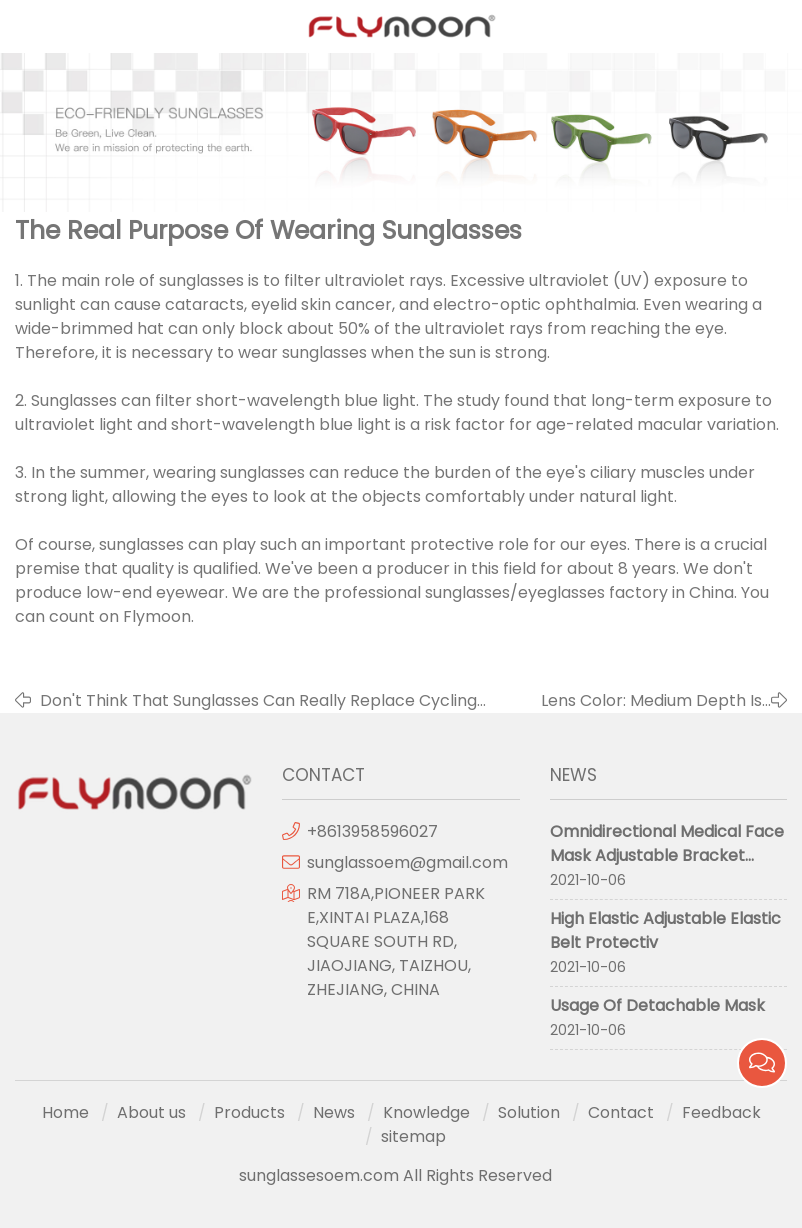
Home (65, 1112)
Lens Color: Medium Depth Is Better (651, 701)
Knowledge (426, 1112)
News (334, 1112)
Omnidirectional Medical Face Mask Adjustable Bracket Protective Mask (667, 855)
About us (151, 1112)
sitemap (413, 1136)
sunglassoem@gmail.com (407, 862)
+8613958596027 (372, 831)
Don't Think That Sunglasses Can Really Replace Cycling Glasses (258, 701)
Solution (529, 1112)
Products (249, 1112)
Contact (621, 1112)
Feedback (721, 1112)
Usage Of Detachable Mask (657, 1005)
